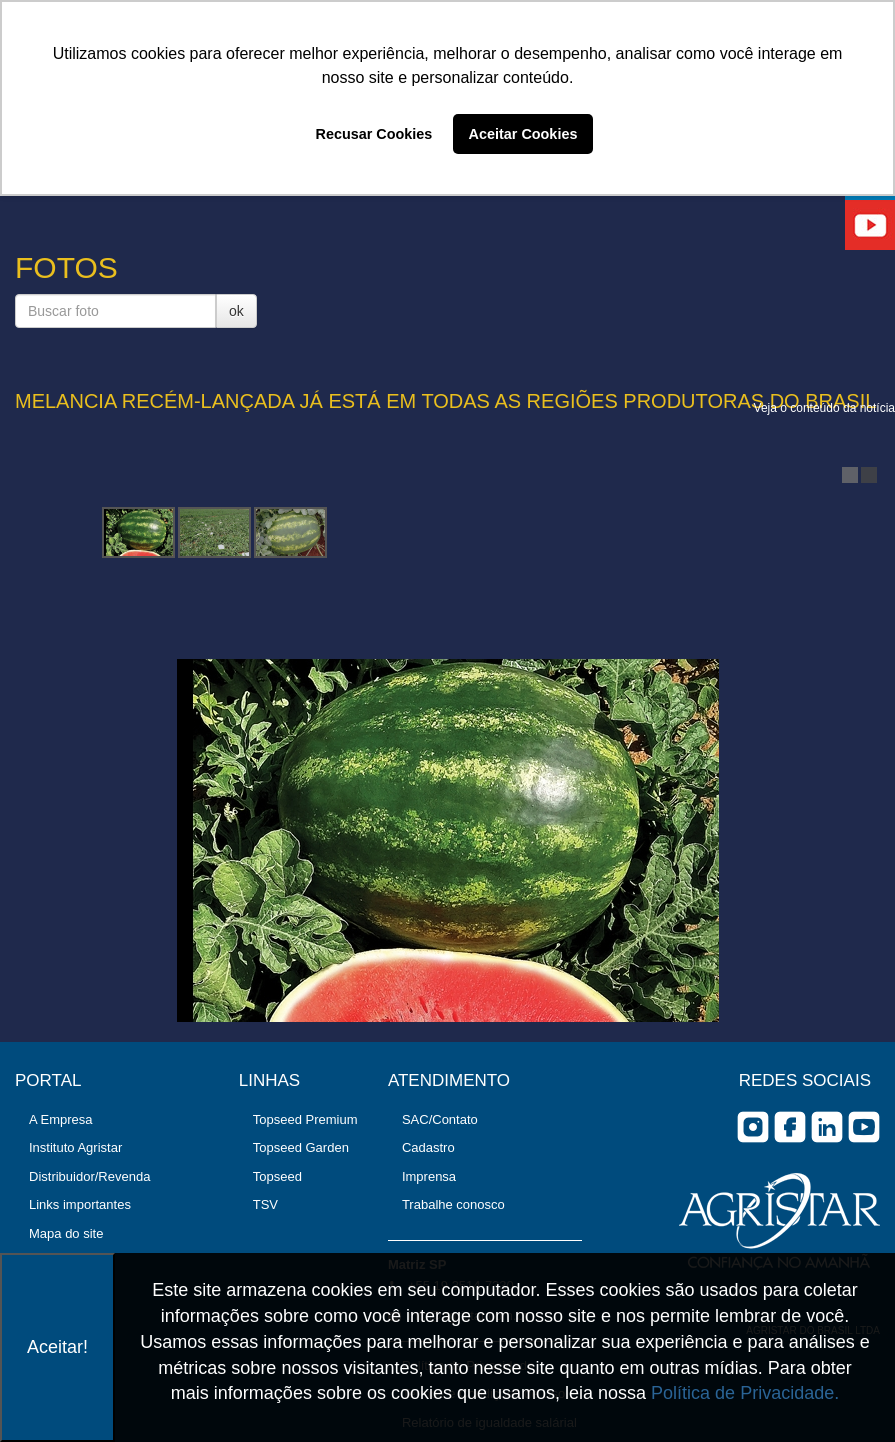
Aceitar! (57, 1347)
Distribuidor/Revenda (89, 1176)
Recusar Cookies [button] (374, 134)
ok (236, 311)
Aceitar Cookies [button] (523, 134)
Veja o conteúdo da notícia (824, 408)
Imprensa (429, 1176)
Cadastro (428, 1147)
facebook (790, 1127)
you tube (864, 1127)
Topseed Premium (305, 1119)
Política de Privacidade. (745, 1393)
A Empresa (61, 1119)
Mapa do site (66, 1233)
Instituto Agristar (75, 1147)
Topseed (277, 1176)
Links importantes (80, 1204)
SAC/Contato (440, 1119)
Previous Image (40, 613)
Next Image (855, 613)
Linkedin (827, 1127)
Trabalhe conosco (453, 1204)
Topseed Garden (301, 1147)
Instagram (753, 1127)
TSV (265, 1204)
